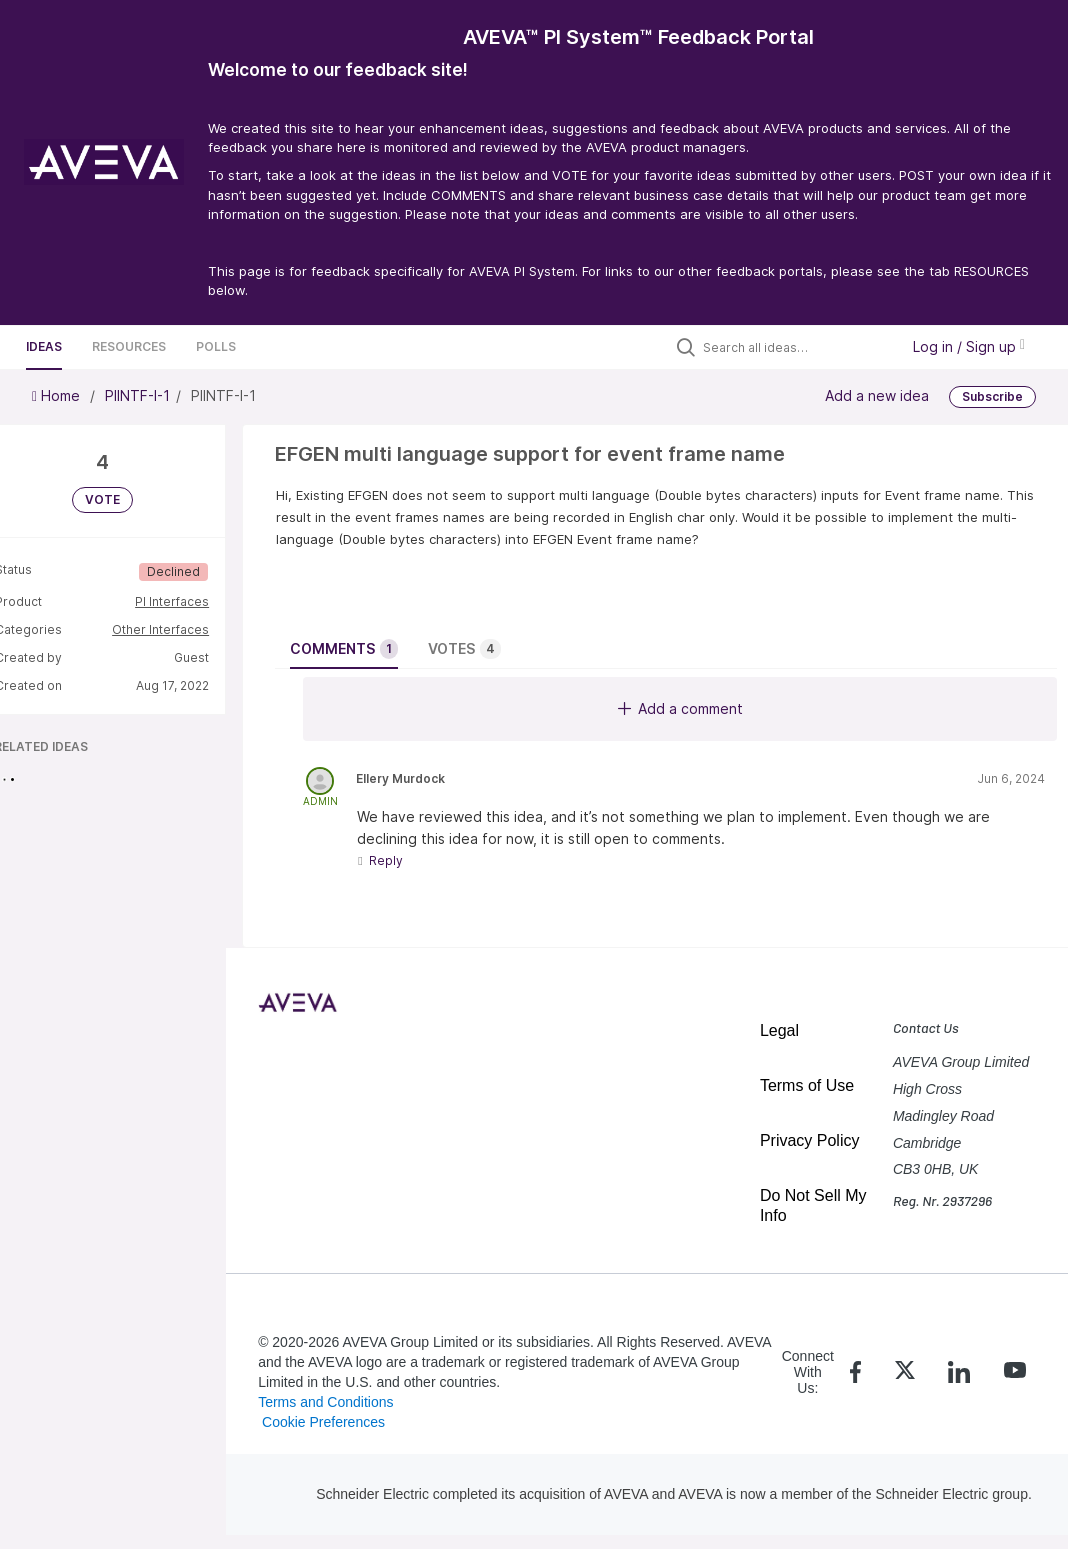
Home (58, 395)
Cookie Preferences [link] (323, 1422)
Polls (216, 346)
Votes (464, 649)
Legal (779, 1030)
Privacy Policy (810, 1140)
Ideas (44, 346)
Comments (344, 649)
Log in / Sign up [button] (969, 346)
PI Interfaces (172, 601)
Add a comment (680, 708)
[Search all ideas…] (796, 347)
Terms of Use (807, 1085)
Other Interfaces (160, 629)
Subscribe (992, 396)
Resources (129, 346)
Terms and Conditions (325, 1402)
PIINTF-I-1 (137, 395)
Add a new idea (877, 394)
